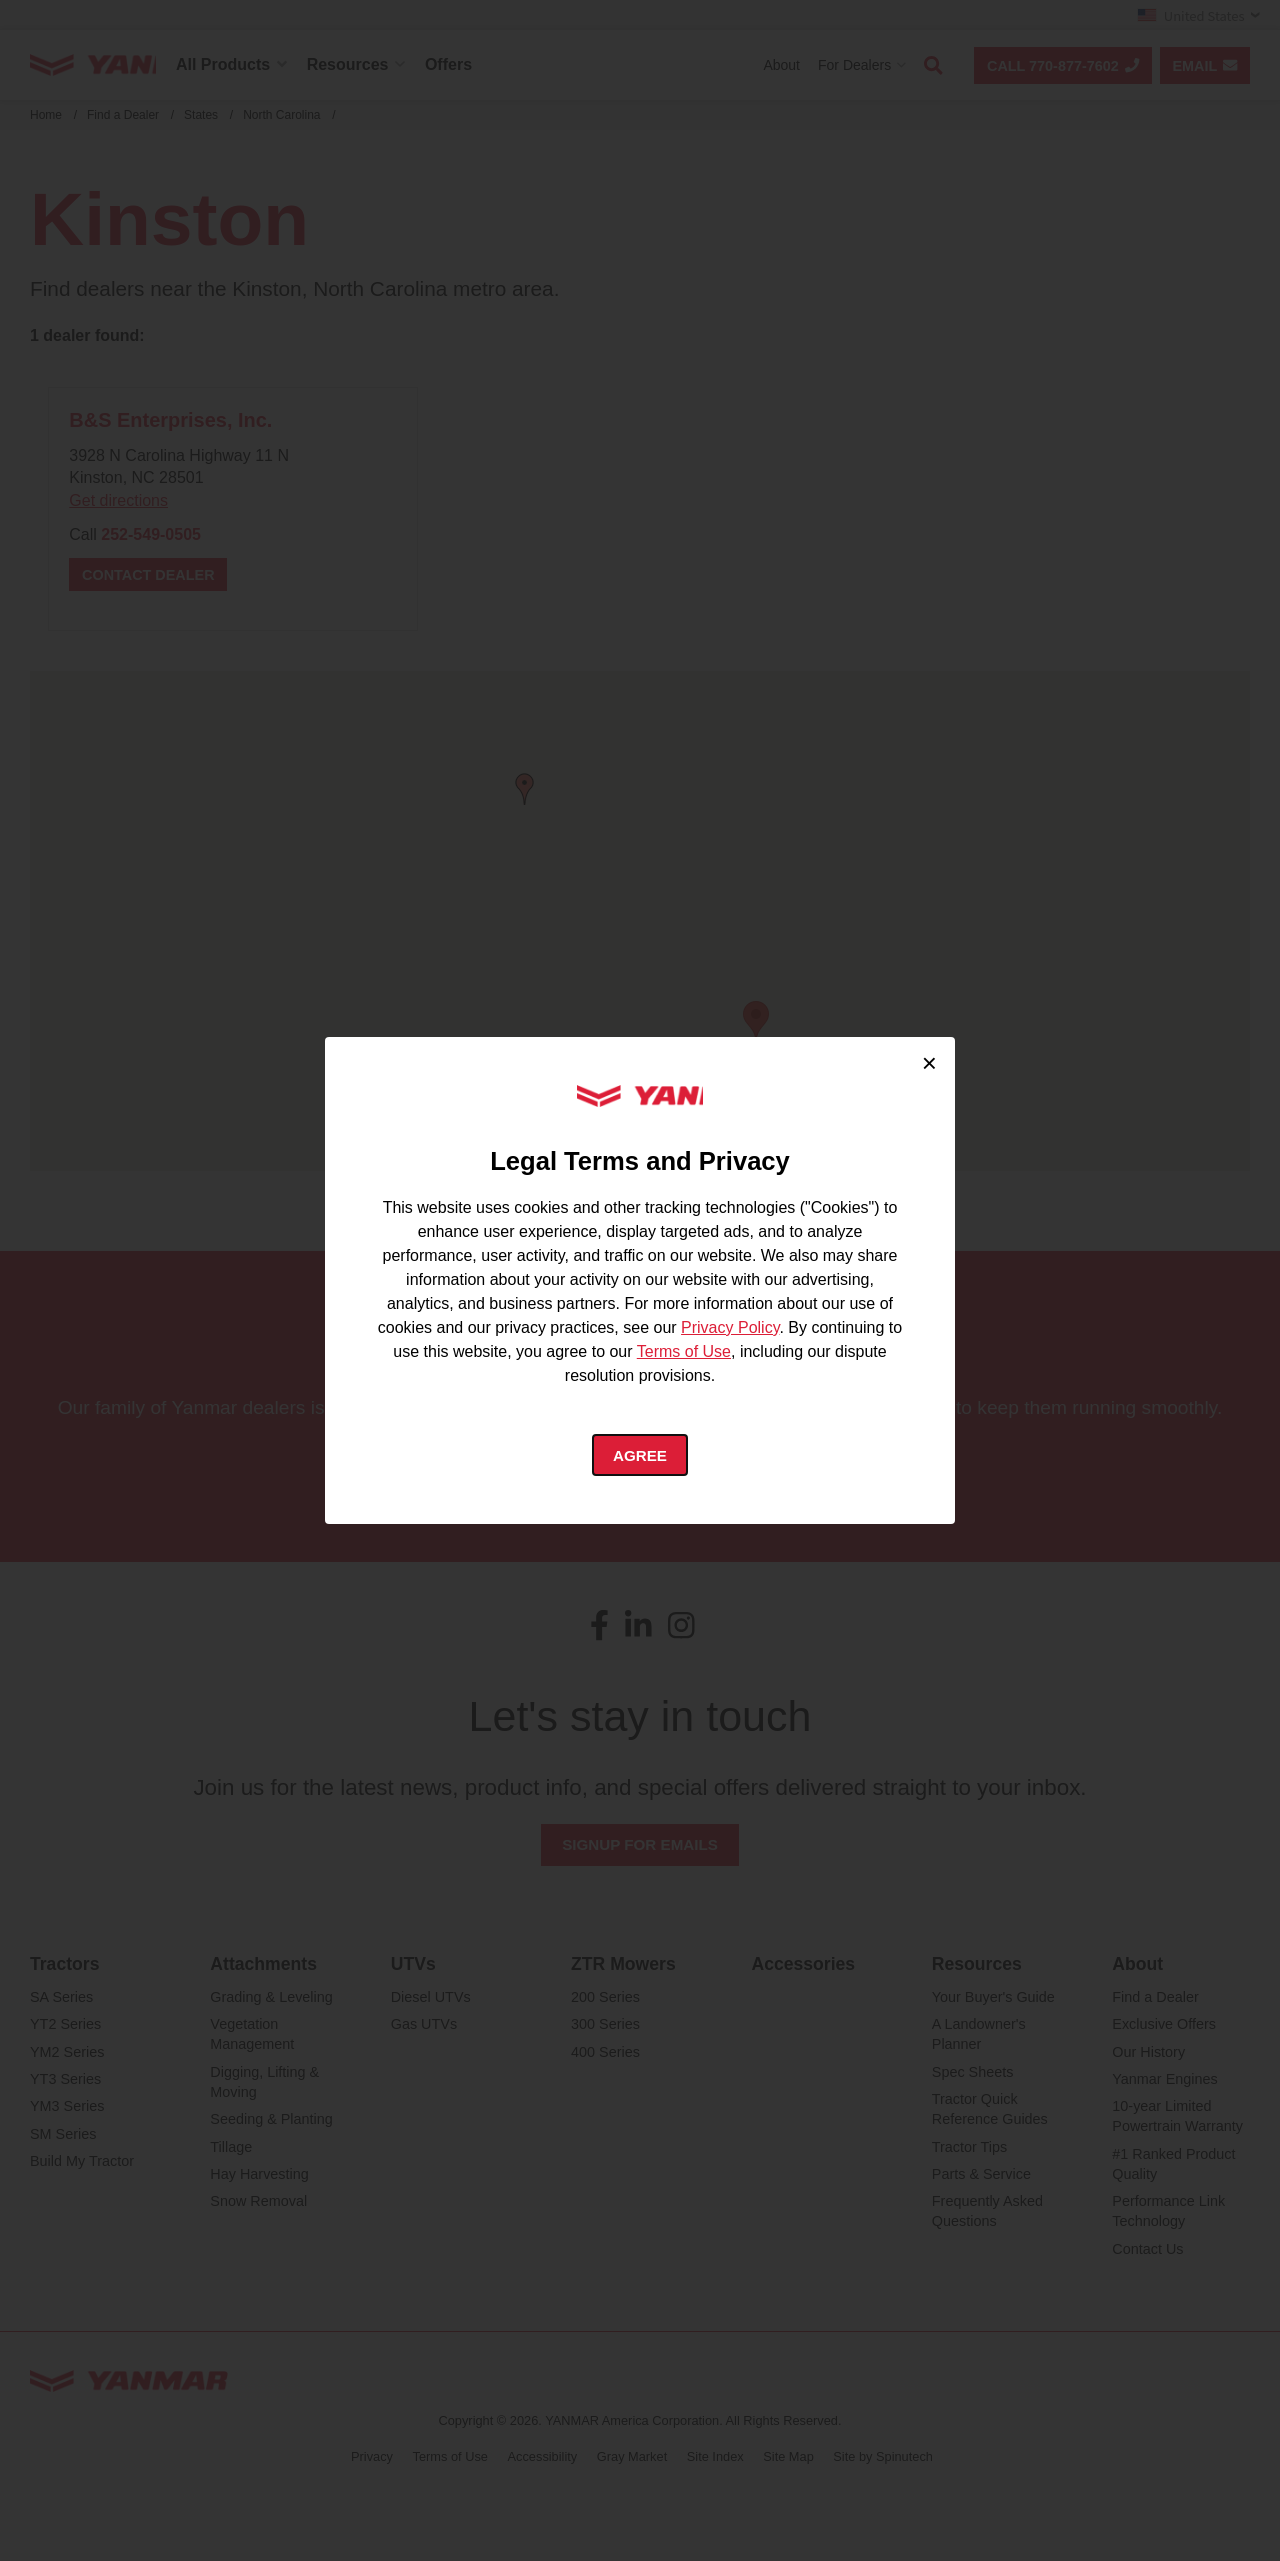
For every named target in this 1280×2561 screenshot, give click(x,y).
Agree (640, 1456)
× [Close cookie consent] (929, 1060)
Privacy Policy (730, 1326)
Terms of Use (684, 1350)
